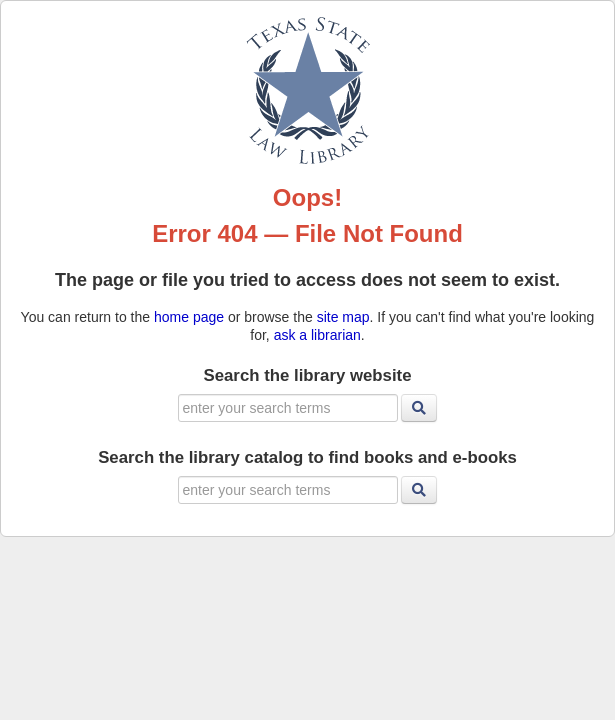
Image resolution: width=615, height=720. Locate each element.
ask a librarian (317, 335)
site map (343, 317)
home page (189, 317)
